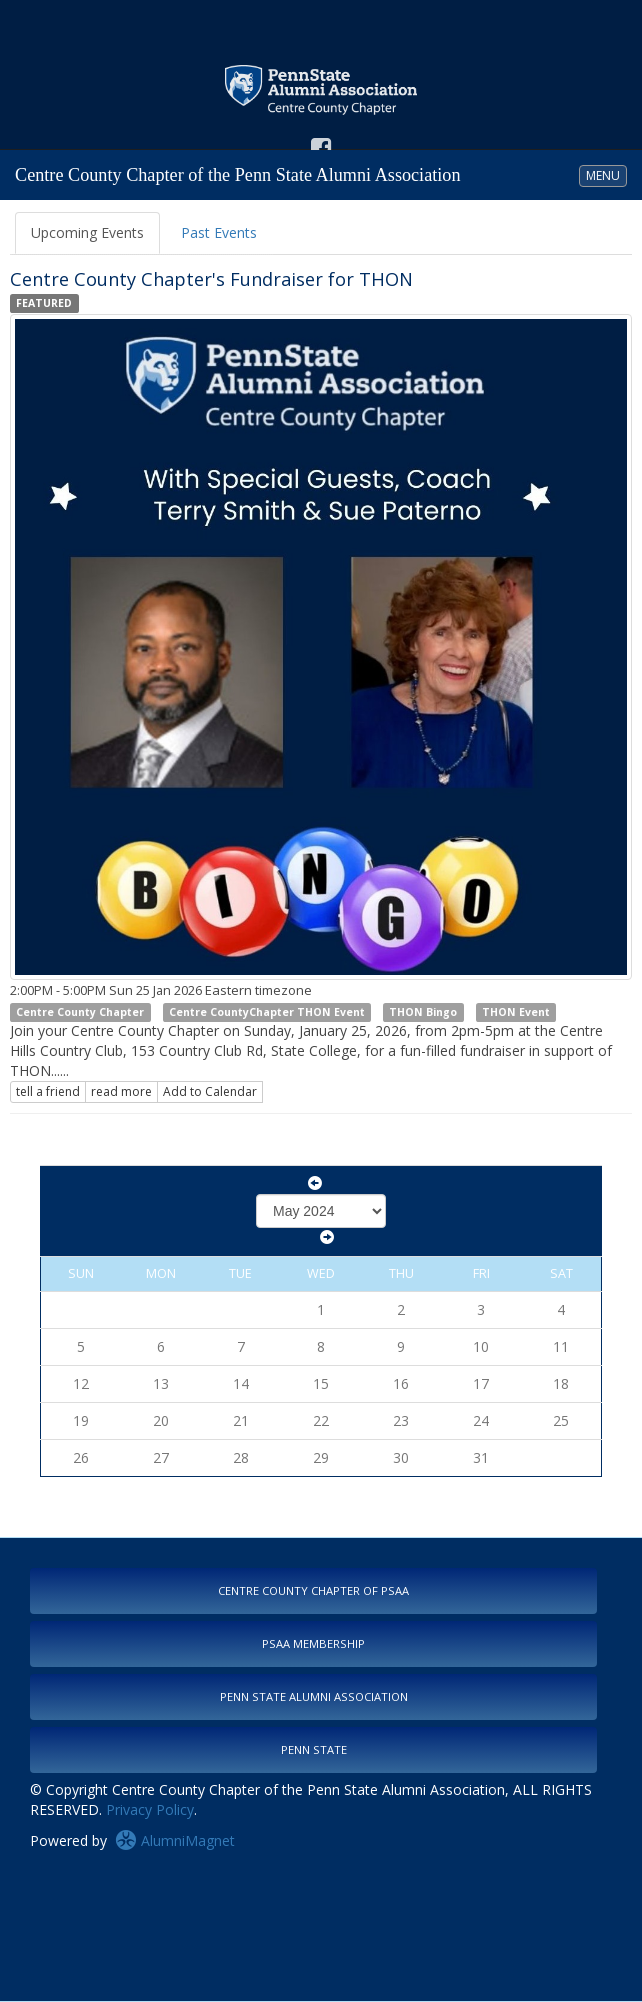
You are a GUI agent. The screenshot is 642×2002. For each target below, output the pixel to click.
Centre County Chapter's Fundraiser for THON (211, 279)
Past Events (219, 232)
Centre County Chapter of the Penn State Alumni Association (238, 175)
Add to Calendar (210, 1091)
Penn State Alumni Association (314, 1696)
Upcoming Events (87, 232)
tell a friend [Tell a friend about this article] (48, 1091)
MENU (606, 175)
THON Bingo (423, 1012)
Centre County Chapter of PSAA (313, 1590)
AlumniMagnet (175, 1840)
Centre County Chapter (80, 1012)
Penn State (314, 1749)
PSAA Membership (313, 1643)
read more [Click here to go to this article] (121, 1091)
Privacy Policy (150, 1809)
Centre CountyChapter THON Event (267, 1012)
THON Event (516, 1012)
